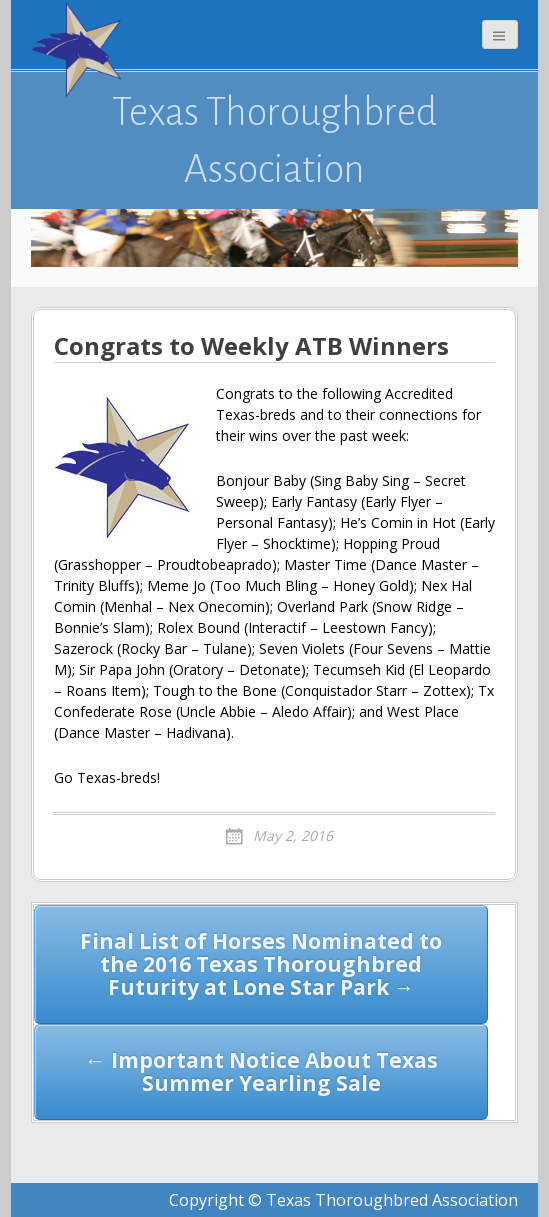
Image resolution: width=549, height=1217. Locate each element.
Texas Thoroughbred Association (274, 140)
